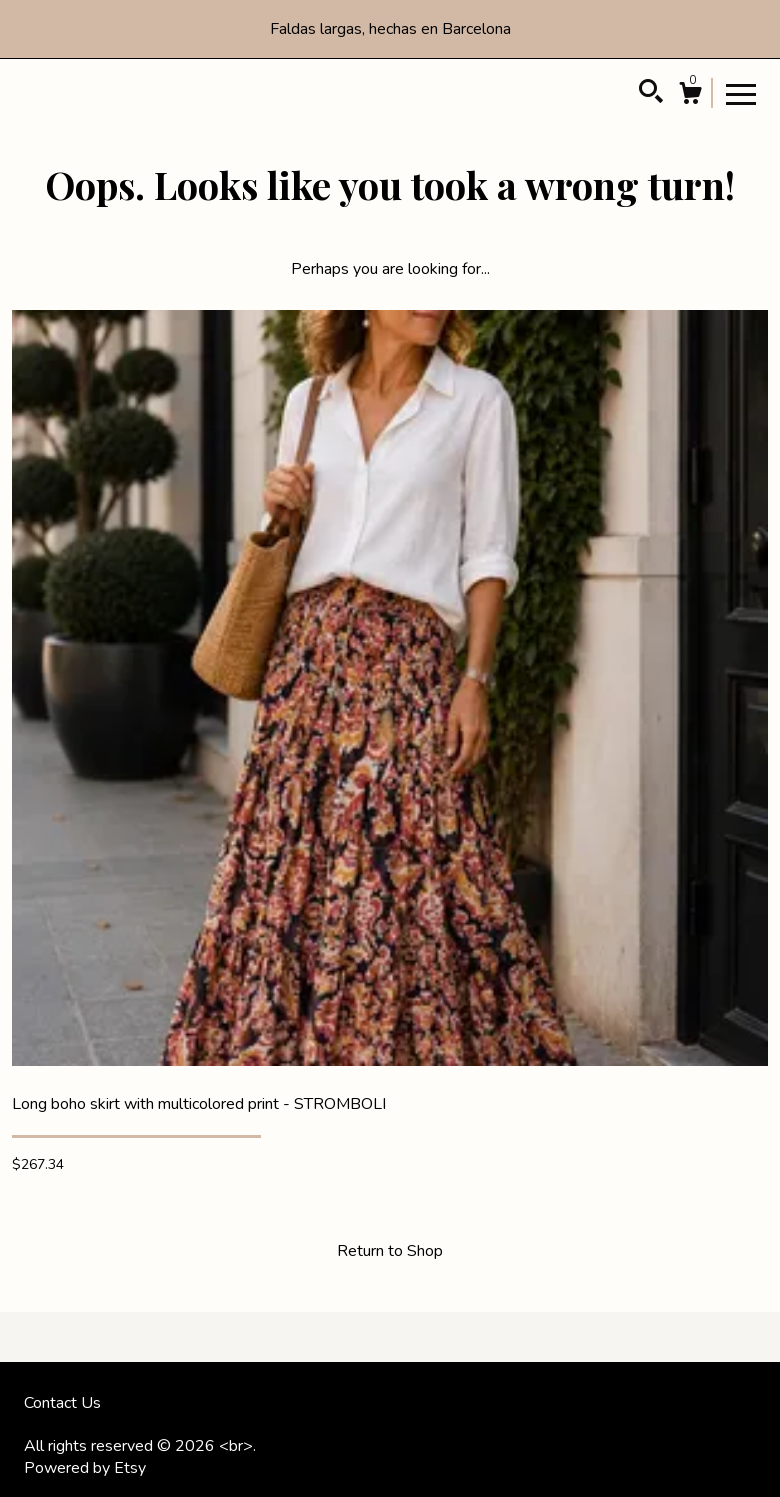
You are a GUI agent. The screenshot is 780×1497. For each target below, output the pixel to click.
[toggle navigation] (741, 93)
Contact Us (62, 1403)
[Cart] (690, 96)
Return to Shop (390, 1251)
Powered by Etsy (85, 1468)
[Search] (651, 94)
